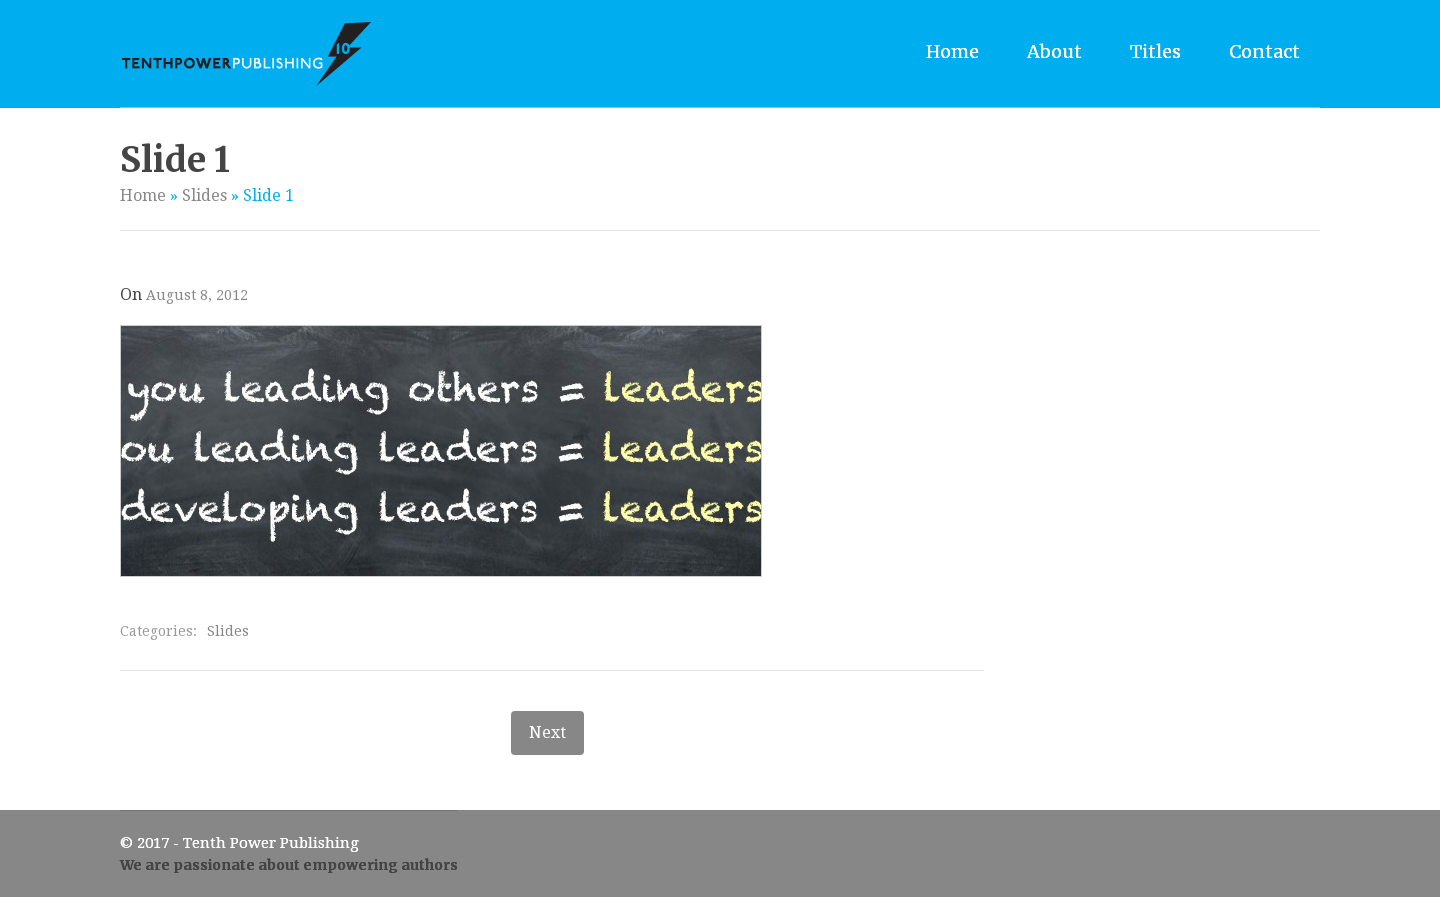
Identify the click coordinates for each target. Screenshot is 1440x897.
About (1054, 51)
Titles (1155, 51)
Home (952, 51)
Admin (1294, 834)
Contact (1264, 51)
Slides (204, 195)
